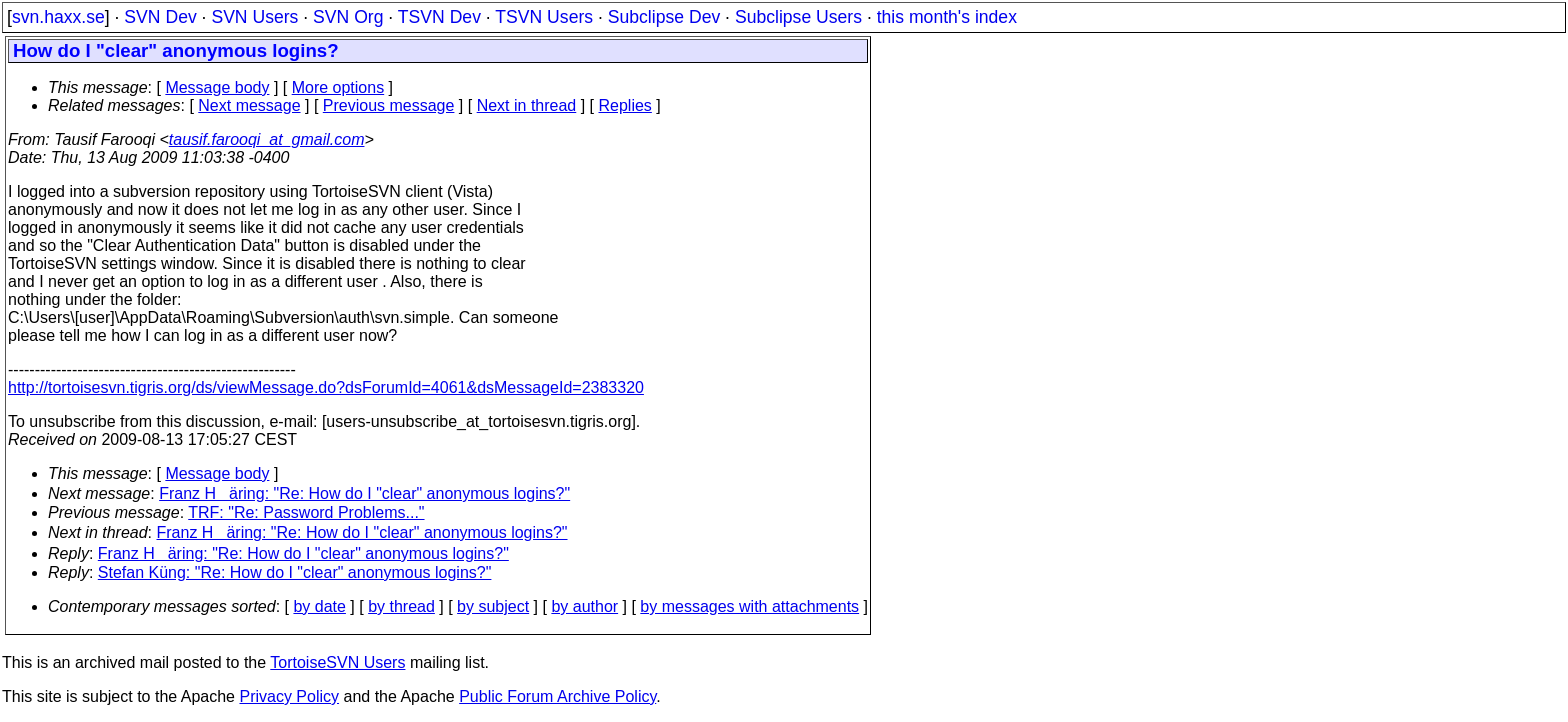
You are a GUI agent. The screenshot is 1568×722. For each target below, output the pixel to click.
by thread (401, 606)
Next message (249, 105)
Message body (217, 87)
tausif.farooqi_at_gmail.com (267, 139)
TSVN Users (544, 17)
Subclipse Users (798, 17)
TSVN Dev (439, 17)
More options (338, 87)
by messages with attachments (749, 606)
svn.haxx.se (58, 17)
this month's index (947, 17)
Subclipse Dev (664, 17)
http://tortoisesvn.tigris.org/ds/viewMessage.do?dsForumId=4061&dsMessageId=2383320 (326, 387)
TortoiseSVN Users (337, 662)
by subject (493, 606)
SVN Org (348, 17)
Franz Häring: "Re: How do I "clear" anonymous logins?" (364, 493)
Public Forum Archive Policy (557, 696)
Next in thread (527, 105)
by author (584, 606)
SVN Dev (160, 17)
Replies (625, 105)
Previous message (389, 105)
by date (319, 606)
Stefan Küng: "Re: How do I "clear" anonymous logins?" (295, 572)
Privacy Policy (289, 696)
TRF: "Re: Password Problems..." (306, 512)
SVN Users (254, 17)
